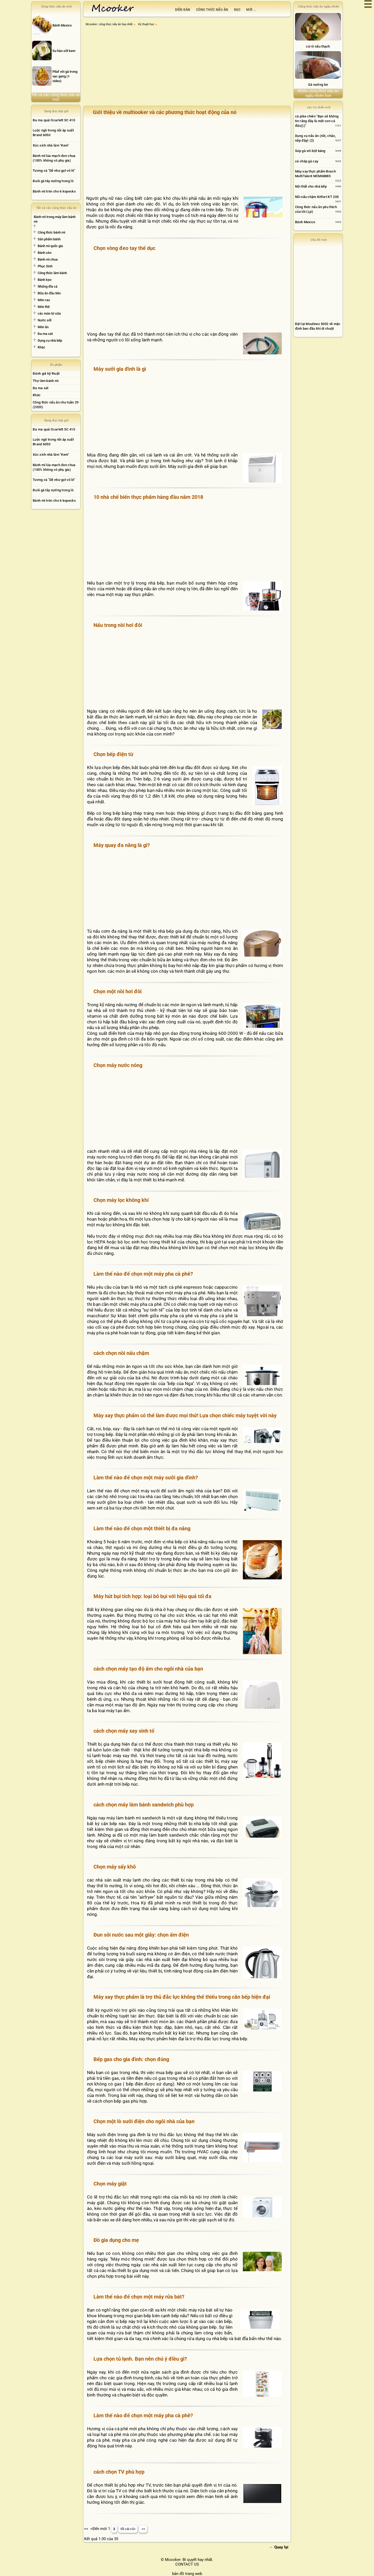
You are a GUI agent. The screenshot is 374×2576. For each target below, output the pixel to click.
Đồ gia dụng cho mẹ (116, 2240)
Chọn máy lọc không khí (121, 1200)
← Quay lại (278, 2547)
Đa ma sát (45, 334)
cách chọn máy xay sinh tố (124, 1731)
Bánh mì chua (48, 259)
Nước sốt (44, 320)
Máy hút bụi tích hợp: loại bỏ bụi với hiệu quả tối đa (152, 1596)
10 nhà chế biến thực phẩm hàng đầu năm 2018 (148, 497)
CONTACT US (187, 2564)
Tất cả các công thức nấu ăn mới (55, 97)
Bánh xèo (44, 253)
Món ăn (43, 327)
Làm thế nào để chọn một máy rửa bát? (139, 2297)
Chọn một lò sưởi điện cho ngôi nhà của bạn (144, 2121)
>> (143, 2529)
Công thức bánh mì (51, 232)
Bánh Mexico (305, 222)
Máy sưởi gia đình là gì (120, 369)
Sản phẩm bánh (49, 239)
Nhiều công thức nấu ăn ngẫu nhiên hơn (318, 93)
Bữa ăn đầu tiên (49, 293)
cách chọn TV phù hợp (119, 2472)
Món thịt (44, 307)
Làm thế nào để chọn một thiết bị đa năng (142, 1528)
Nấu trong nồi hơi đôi (118, 625)
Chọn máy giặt (110, 2184)
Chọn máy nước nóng (118, 1065)
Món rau (44, 300)
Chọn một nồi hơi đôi (118, 991)
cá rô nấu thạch (318, 46)
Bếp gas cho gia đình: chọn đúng (131, 2059)
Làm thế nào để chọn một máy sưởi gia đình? (146, 1477)
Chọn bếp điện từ (113, 754)
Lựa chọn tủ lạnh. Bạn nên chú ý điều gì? (140, 2359)
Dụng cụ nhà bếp (50, 340)
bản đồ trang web (187, 2573)
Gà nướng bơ (318, 85)
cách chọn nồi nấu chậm (121, 1353)
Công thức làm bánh (52, 273)
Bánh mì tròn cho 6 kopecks (54, 191)
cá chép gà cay (306, 161)
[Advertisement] (188, 68)
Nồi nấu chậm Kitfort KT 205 (317, 197)
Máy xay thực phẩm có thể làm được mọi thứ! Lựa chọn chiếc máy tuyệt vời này (185, 1415)
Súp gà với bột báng (310, 151)
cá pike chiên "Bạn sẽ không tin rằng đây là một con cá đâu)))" (316, 121)
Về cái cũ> (128, 2529)
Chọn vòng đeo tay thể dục (124, 248)
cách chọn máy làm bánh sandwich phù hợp (144, 1805)
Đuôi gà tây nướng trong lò (53, 181)
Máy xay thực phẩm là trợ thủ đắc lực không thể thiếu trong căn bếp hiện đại (182, 1997)
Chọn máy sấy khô (115, 1867)
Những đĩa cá (47, 286)
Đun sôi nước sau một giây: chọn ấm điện (141, 1935)
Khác (41, 347)
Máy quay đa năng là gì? (122, 845)
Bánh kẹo (44, 280)
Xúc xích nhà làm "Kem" (51, 145)
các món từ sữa (49, 313)
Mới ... (251, 9)
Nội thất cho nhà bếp (311, 186)
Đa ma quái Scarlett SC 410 (54, 120)
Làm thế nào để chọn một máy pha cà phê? (143, 1274)
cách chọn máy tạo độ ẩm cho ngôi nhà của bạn (148, 1669)
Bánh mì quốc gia (50, 246)
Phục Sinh (45, 266)
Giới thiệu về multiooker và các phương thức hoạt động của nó (164, 112)
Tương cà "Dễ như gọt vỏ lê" (54, 171)
